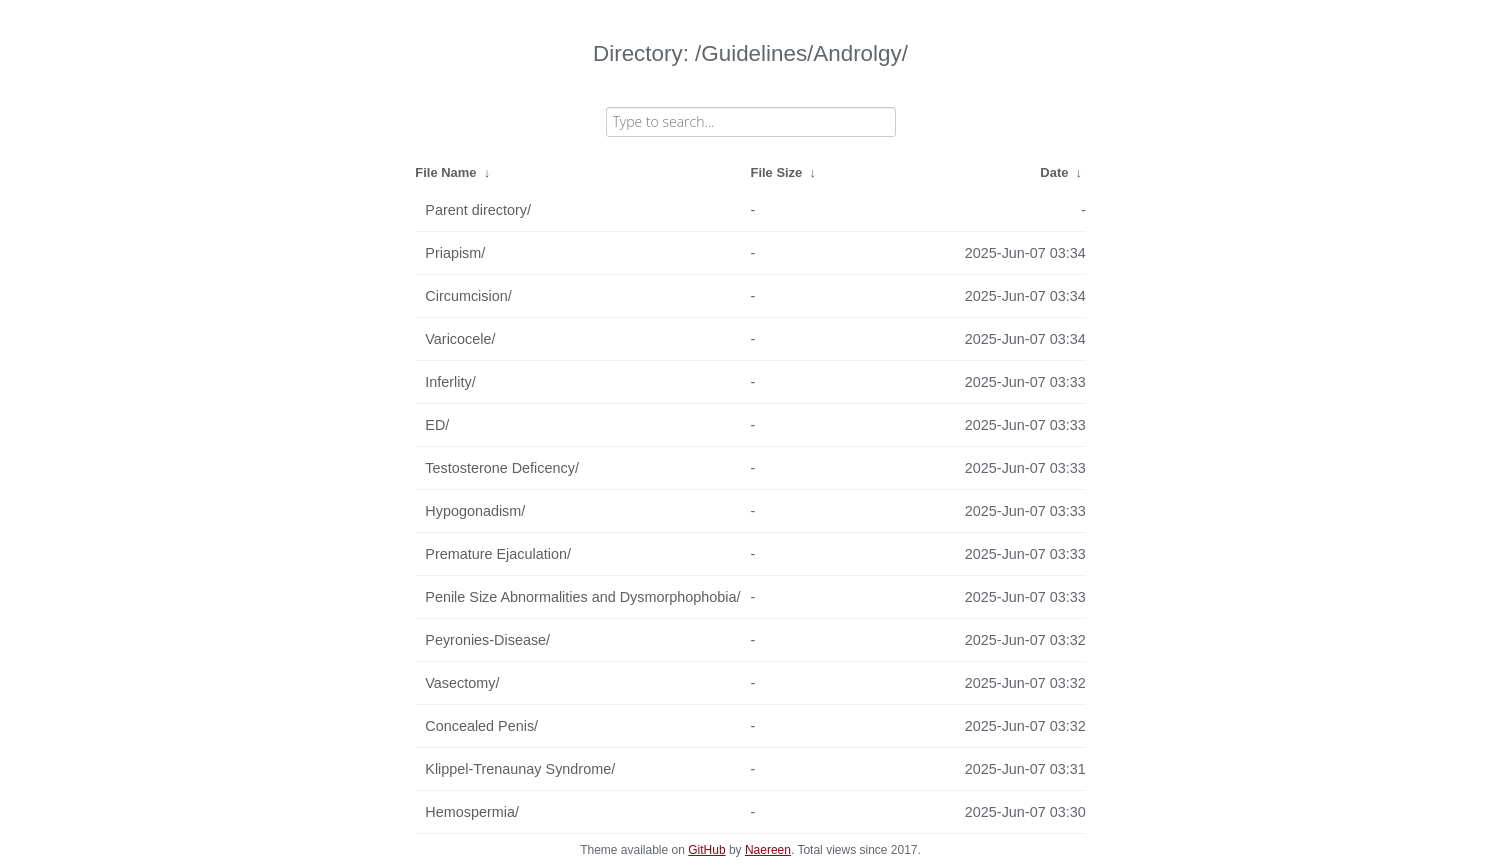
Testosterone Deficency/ (502, 468)
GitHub (706, 850)
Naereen (768, 850)
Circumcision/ (468, 296)
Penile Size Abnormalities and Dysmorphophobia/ (582, 597)
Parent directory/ (478, 210)
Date (1054, 172)
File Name (445, 172)
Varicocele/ (460, 339)
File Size (777, 172)
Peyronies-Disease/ (487, 640)
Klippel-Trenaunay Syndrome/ (520, 769)
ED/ (437, 425)
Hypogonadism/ (475, 511)
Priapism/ (455, 253)
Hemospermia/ (472, 812)
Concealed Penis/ (481, 726)
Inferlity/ (450, 382)
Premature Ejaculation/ (498, 554)
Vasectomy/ (462, 683)
